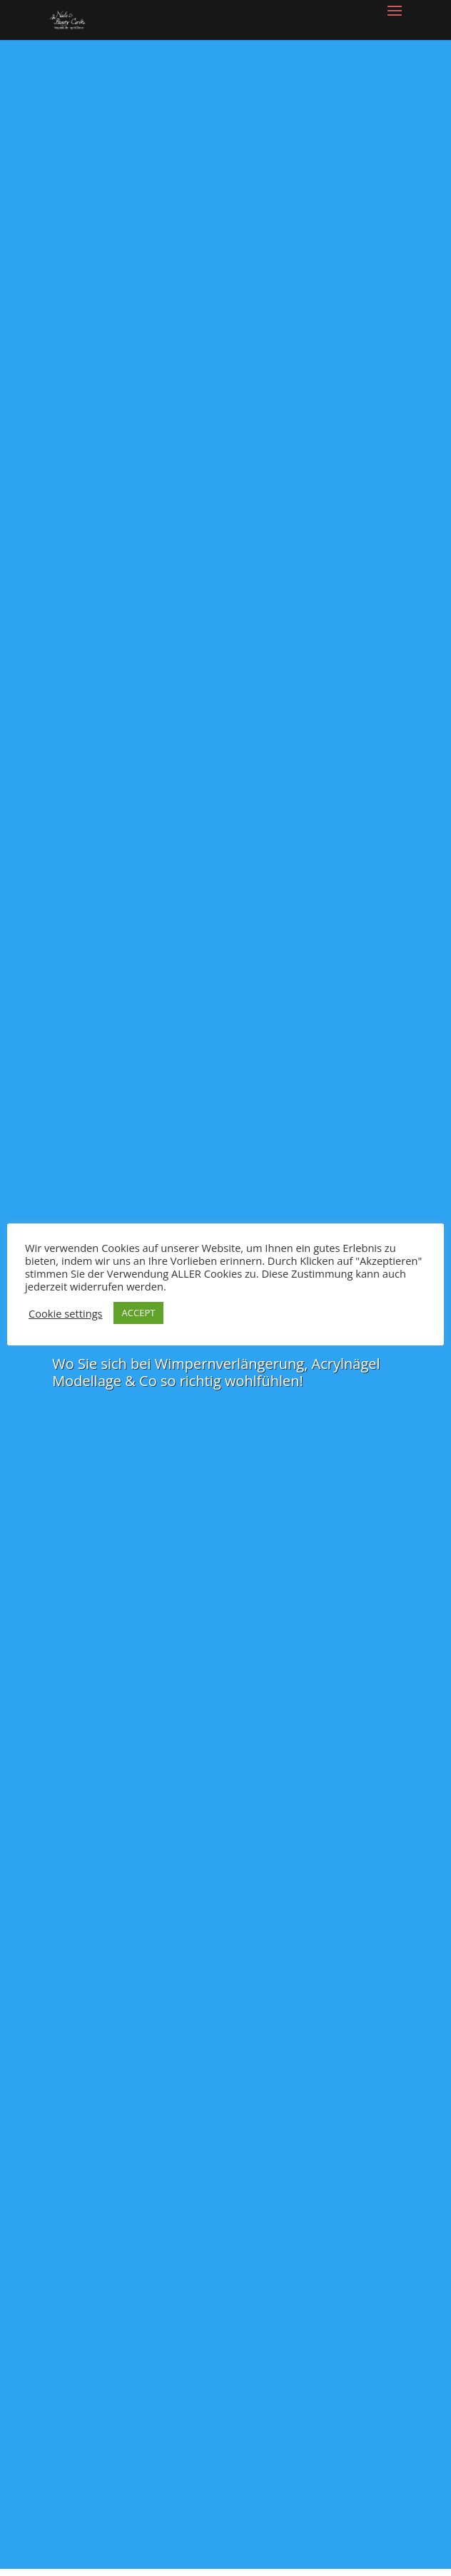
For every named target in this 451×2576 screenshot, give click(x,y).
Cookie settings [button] (66, 1313)
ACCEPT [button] (139, 1312)
